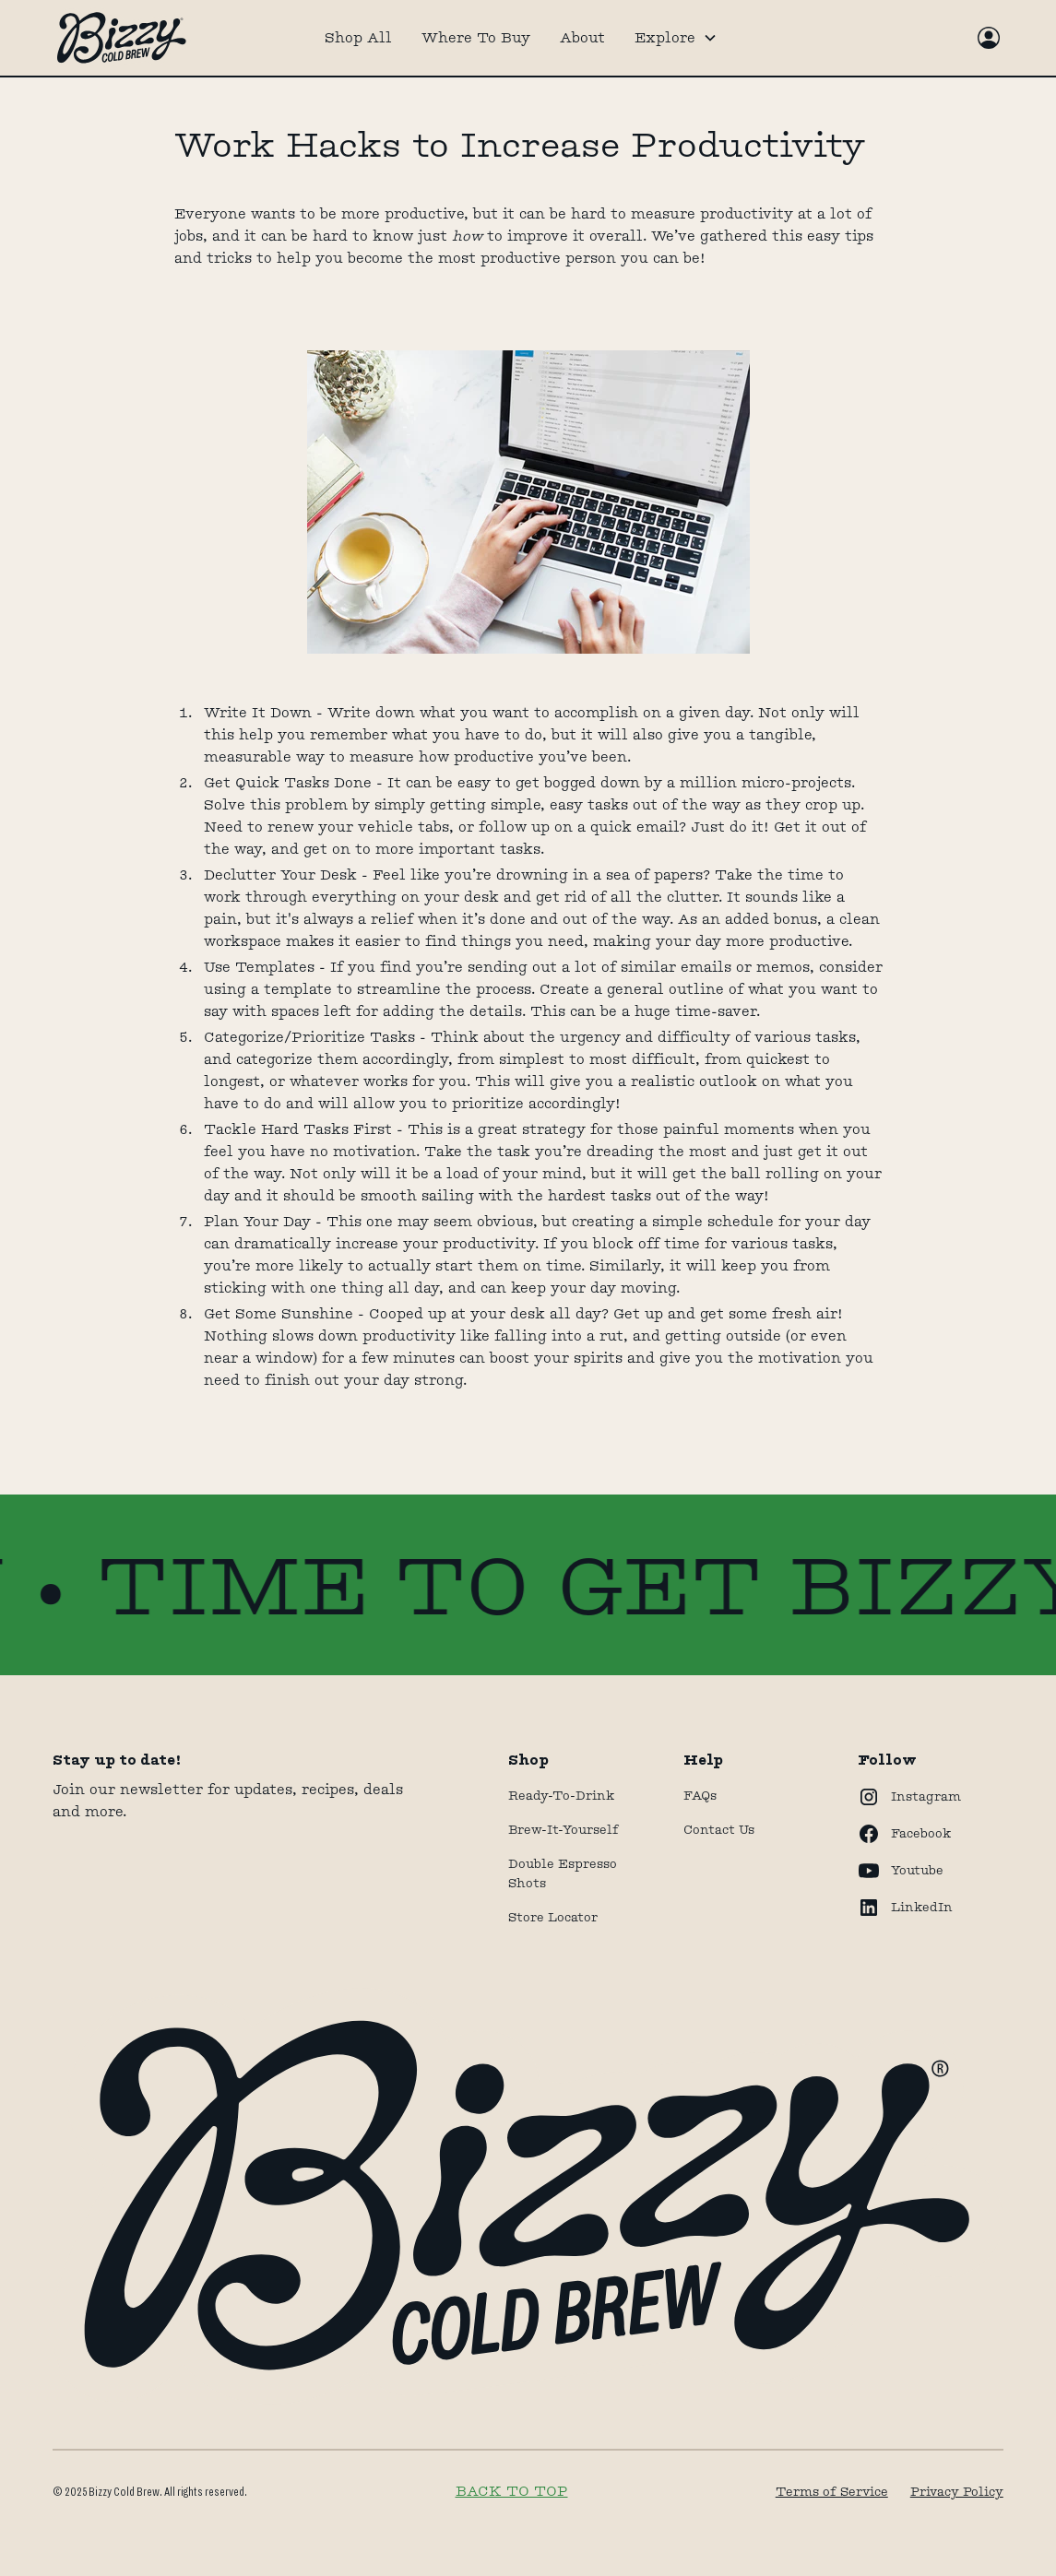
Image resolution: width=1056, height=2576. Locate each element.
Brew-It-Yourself (563, 1829)
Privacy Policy (956, 2491)
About (582, 37)
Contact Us (718, 1829)
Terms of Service (832, 2491)
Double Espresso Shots (562, 1873)
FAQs (700, 1795)
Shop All (358, 37)
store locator (553, 1917)
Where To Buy (475, 37)
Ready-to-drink (561, 1795)
